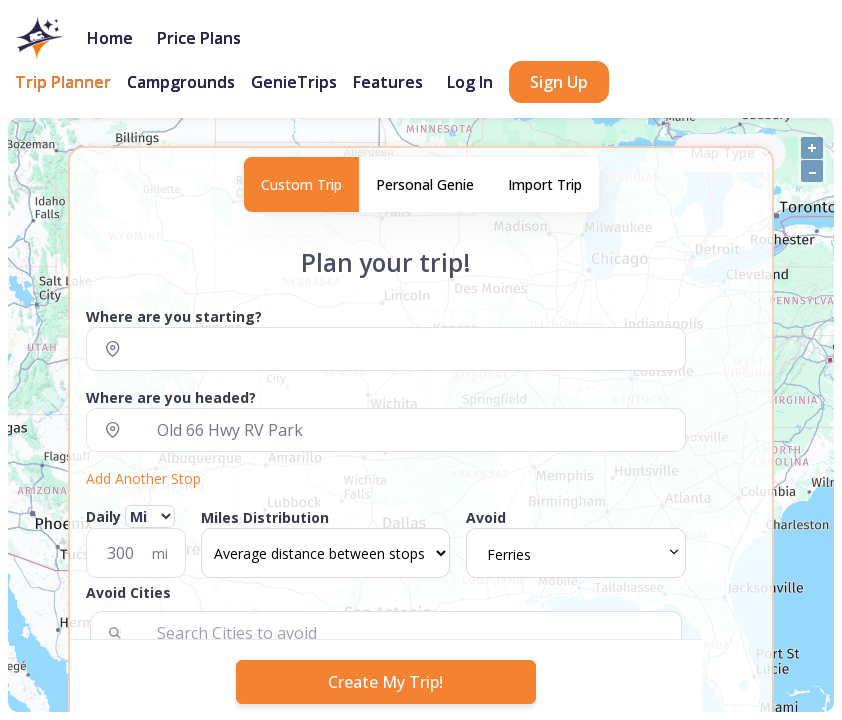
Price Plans (199, 38)
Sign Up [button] (559, 82)
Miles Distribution (265, 517)
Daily (130, 516)
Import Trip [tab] (545, 184)
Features (388, 82)
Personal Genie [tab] (425, 184)
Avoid (486, 517)
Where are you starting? (174, 316)
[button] (386, 596)
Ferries (509, 554)
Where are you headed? (171, 397)
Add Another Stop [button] (143, 478)
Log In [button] (470, 82)
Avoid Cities (128, 592)
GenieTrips (294, 82)
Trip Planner (63, 82)
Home (110, 38)
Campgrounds (181, 82)
